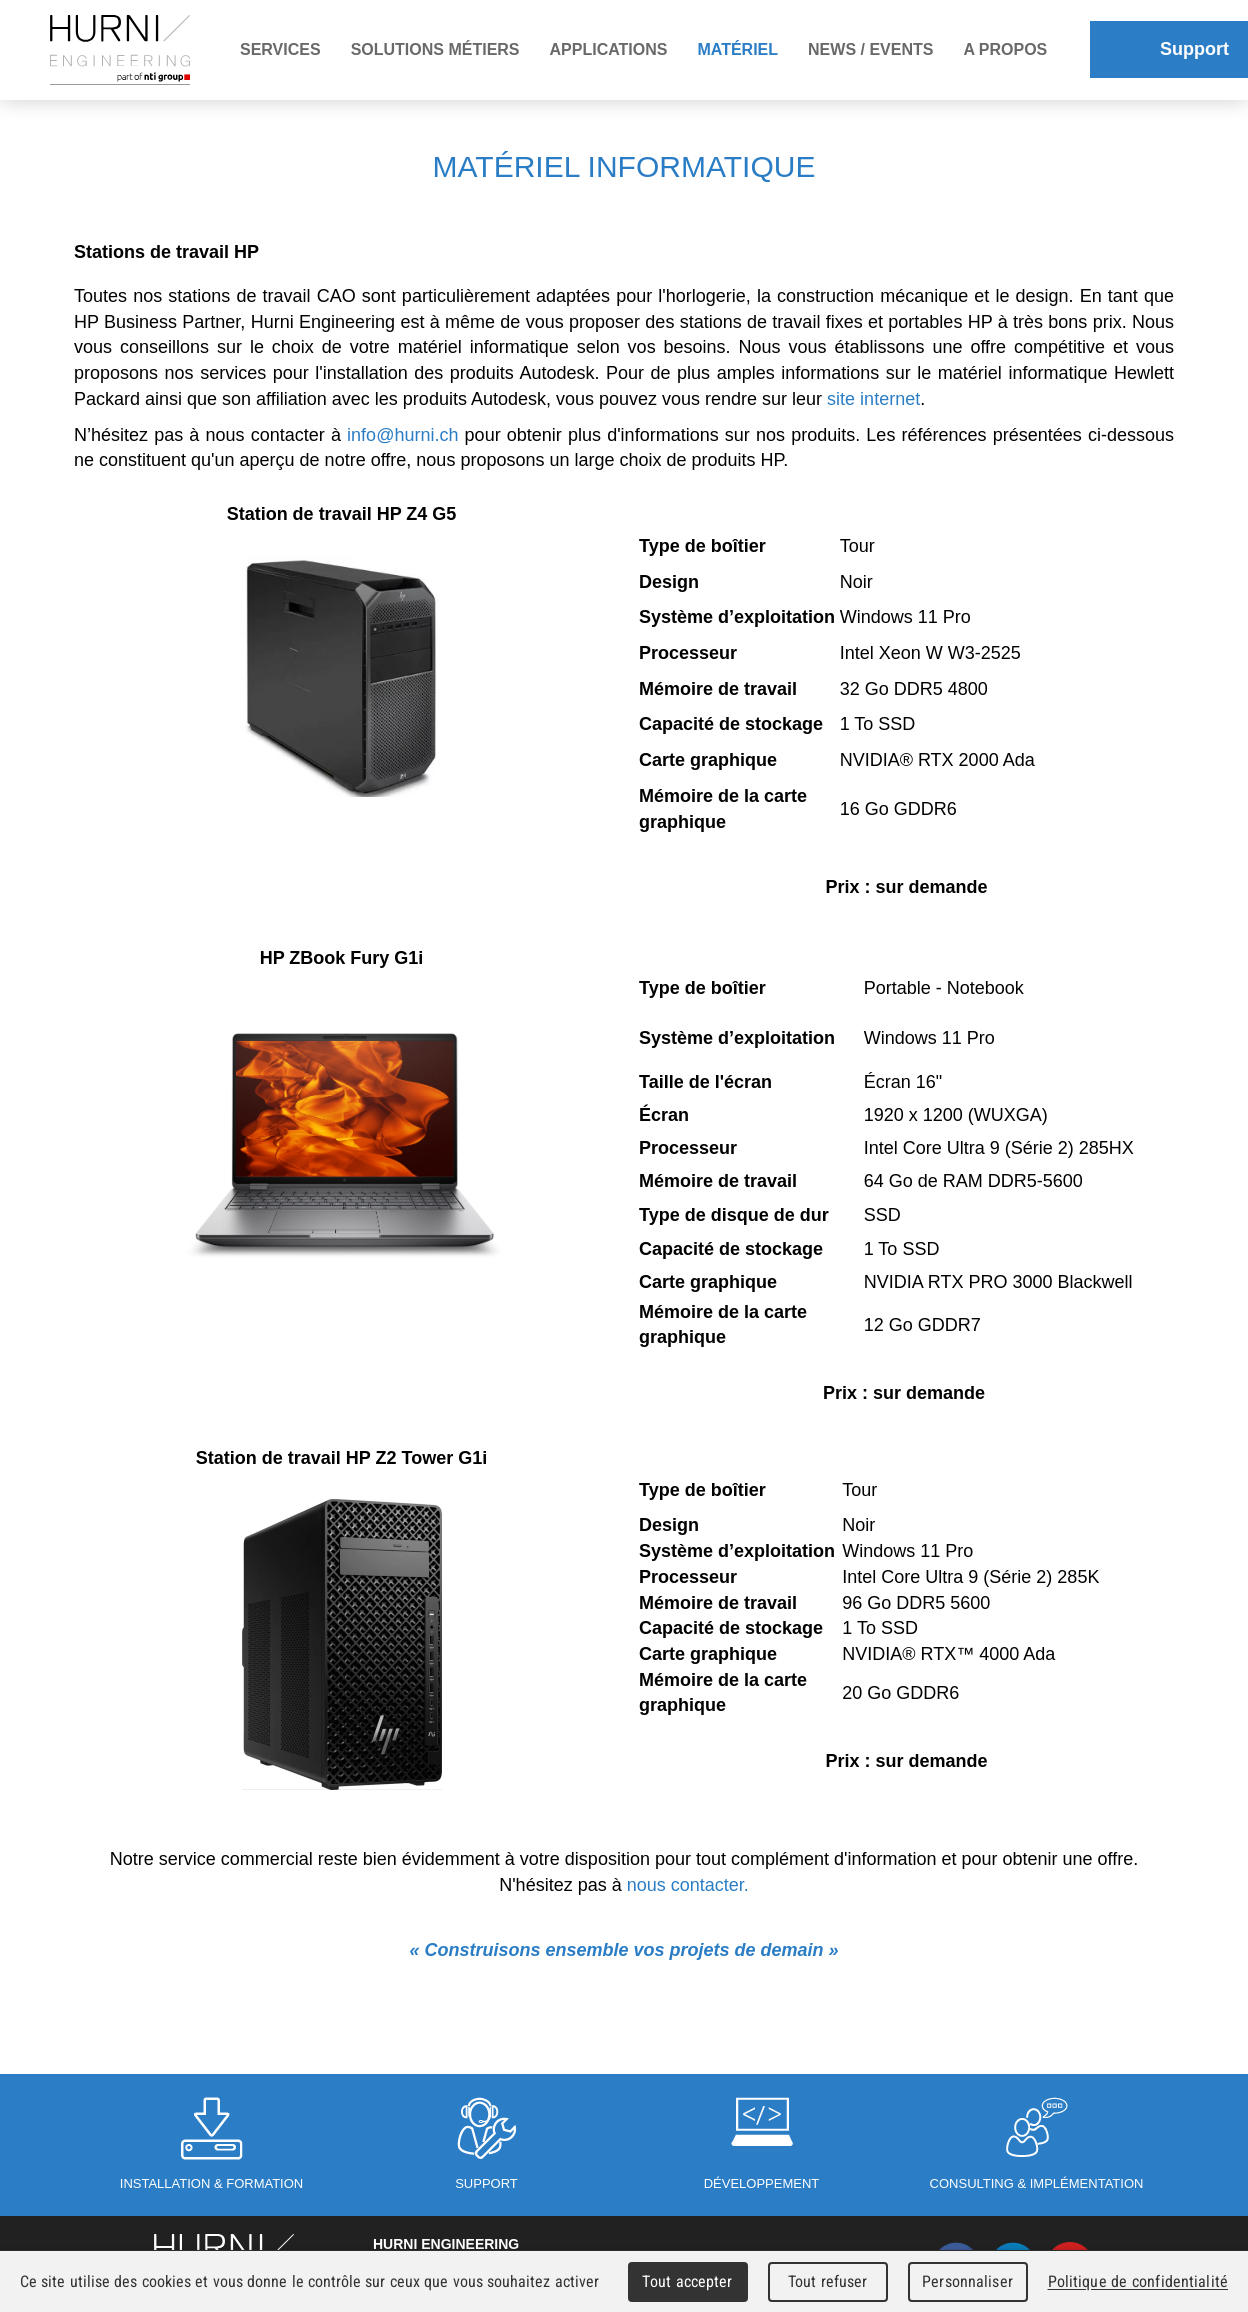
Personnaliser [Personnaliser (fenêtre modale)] (967, 2281)
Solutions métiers (435, 49)
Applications (609, 49)
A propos (1005, 49)
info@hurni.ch (402, 435)
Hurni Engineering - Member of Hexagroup (120, 50)
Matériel (737, 49)
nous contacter (685, 1885)
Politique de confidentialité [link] (1138, 2281)
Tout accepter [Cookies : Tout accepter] (687, 2281)
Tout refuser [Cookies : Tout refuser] (828, 2281)
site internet (873, 399)
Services (280, 49)
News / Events (870, 49)
